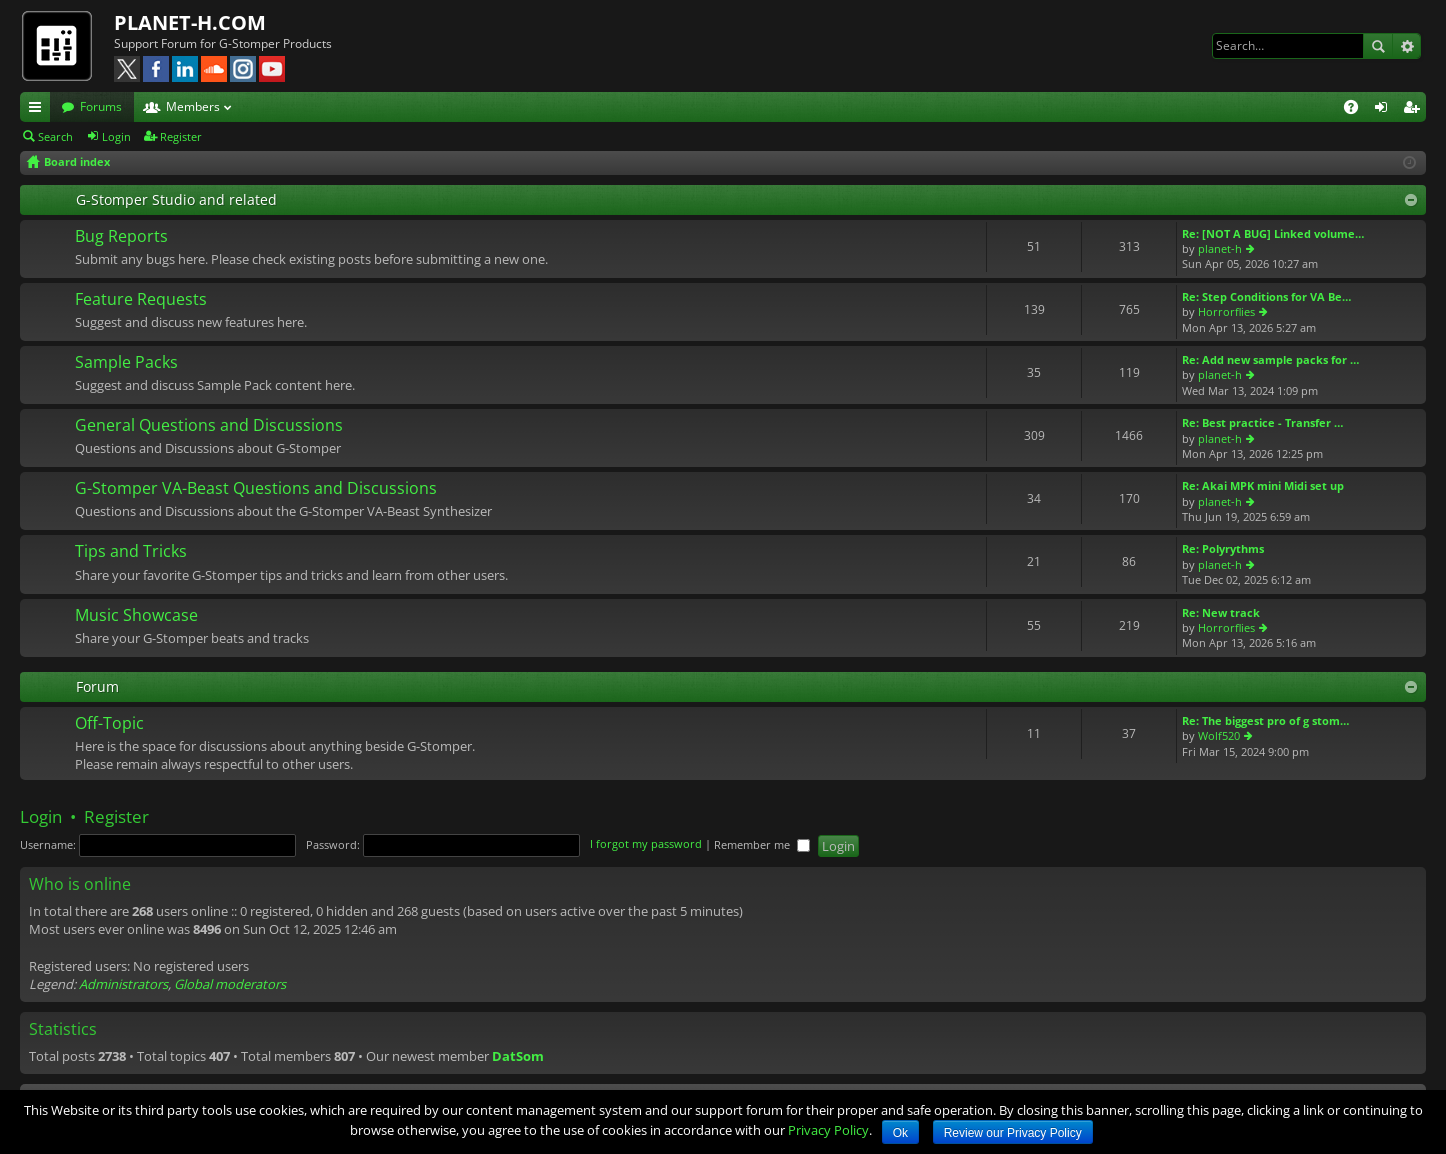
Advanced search (1406, 46)
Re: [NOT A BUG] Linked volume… (1273, 233)
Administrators (123, 984)
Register (181, 136)
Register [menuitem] (1415, 110)
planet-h (1220, 248)
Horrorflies (1226, 311)
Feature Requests (141, 300)
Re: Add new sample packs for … (1270, 359)
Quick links (39, 110)
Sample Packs (126, 363)
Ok (900, 1133)
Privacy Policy (828, 1130)
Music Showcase (136, 616)
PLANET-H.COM (190, 22)
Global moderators (230, 984)
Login (116, 136)
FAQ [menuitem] (1357, 110)
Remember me (762, 844)
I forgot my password (646, 844)
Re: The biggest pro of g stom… (1265, 720)
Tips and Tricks (131, 552)
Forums (101, 106)
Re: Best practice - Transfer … (1262, 422)
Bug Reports (121, 237)
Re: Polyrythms (1223, 548)
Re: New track (1221, 612)
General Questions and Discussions (209, 426)
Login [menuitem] (1385, 110)
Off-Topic (109, 724)
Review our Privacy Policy (1013, 1133)
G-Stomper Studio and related (176, 199)
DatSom (518, 1056)
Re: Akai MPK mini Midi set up (1263, 485)
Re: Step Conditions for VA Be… (1266, 296)
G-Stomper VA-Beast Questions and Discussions (256, 489)
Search (1378, 46)
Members (193, 106)
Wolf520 (1219, 735)
